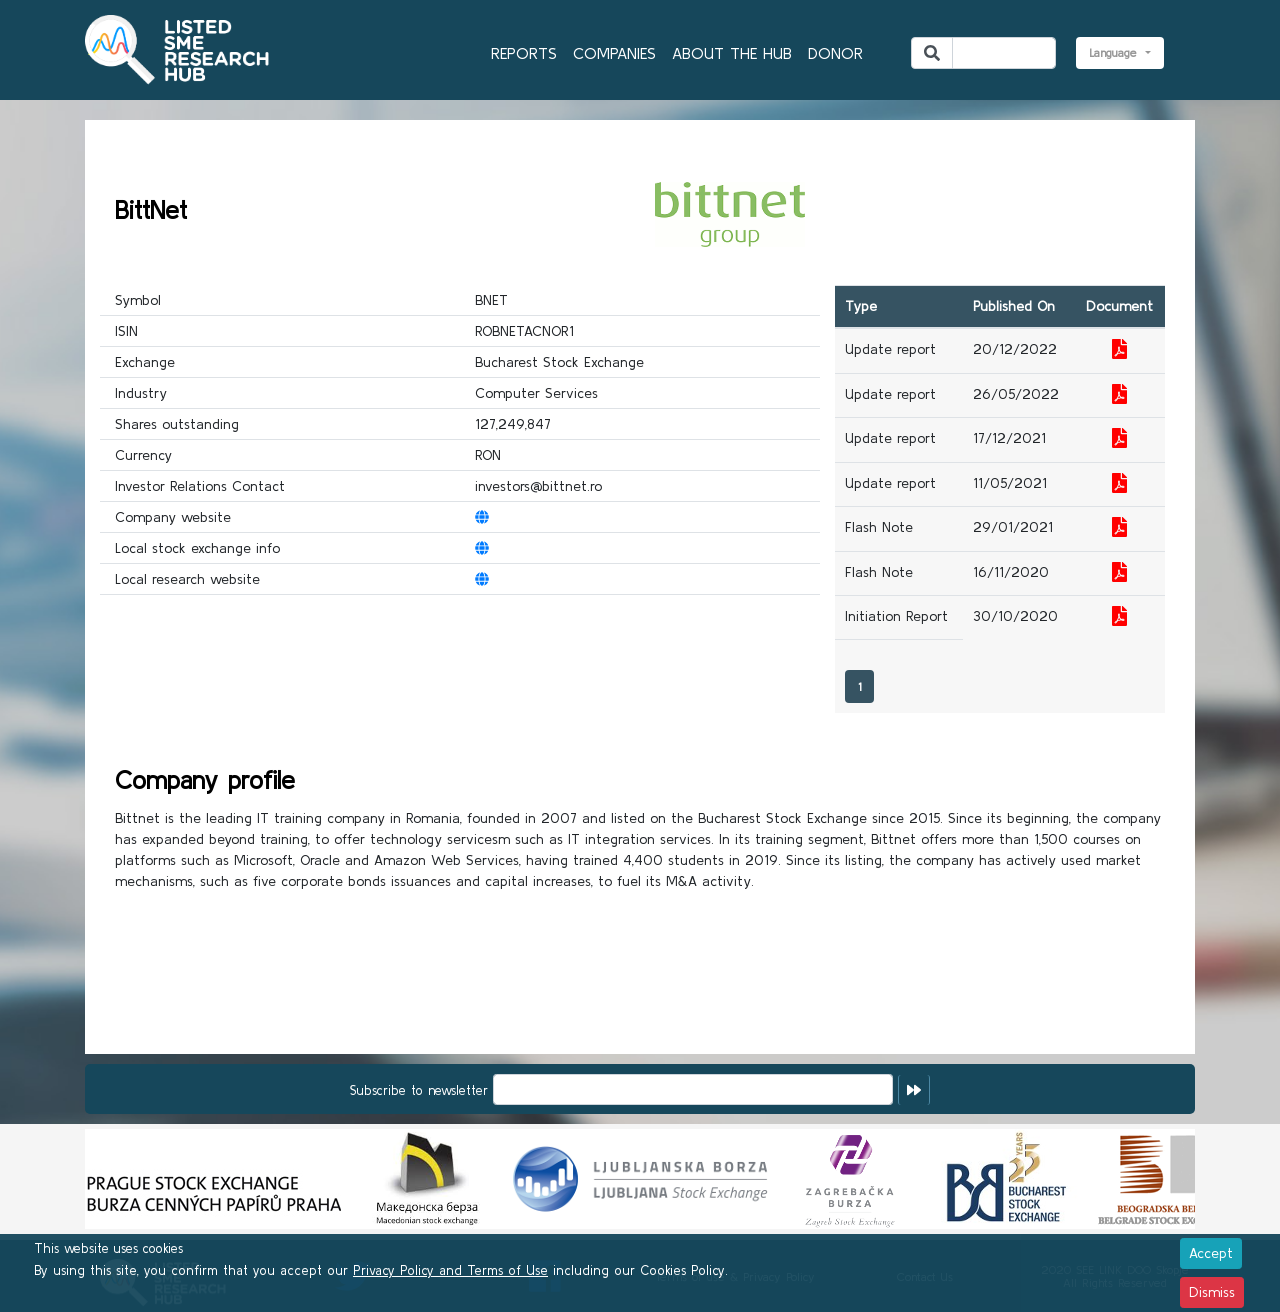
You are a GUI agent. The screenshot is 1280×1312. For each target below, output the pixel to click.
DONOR (835, 53)
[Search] (1004, 53)
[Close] (1211, 1253)
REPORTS (524, 53)
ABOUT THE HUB (732, 53)
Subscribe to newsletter (419, 1090)
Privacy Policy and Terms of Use (450, 1270)
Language (1115, 52)
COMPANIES (614, 53)
